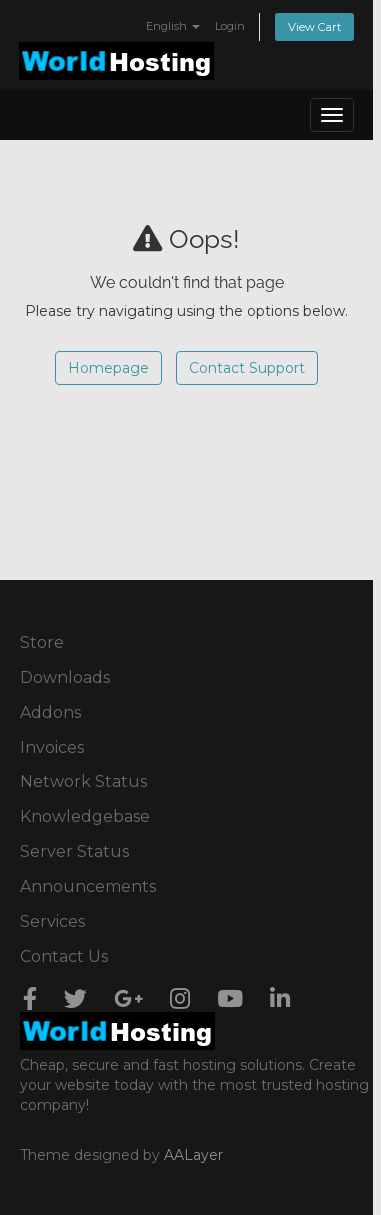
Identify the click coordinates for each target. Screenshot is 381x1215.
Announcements (88, 886)
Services (52, 921)
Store (42, 642)
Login (230, 26)
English (173, 26)
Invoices (52, 747)
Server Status (74, 851)
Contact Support (247, 368)
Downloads (65, 677)
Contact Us (64, 956)
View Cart (314, 27)
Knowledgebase (85, 816)
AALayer (193, 1155)
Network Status (83, 781)
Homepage (108, 368)
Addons (50, 712)
